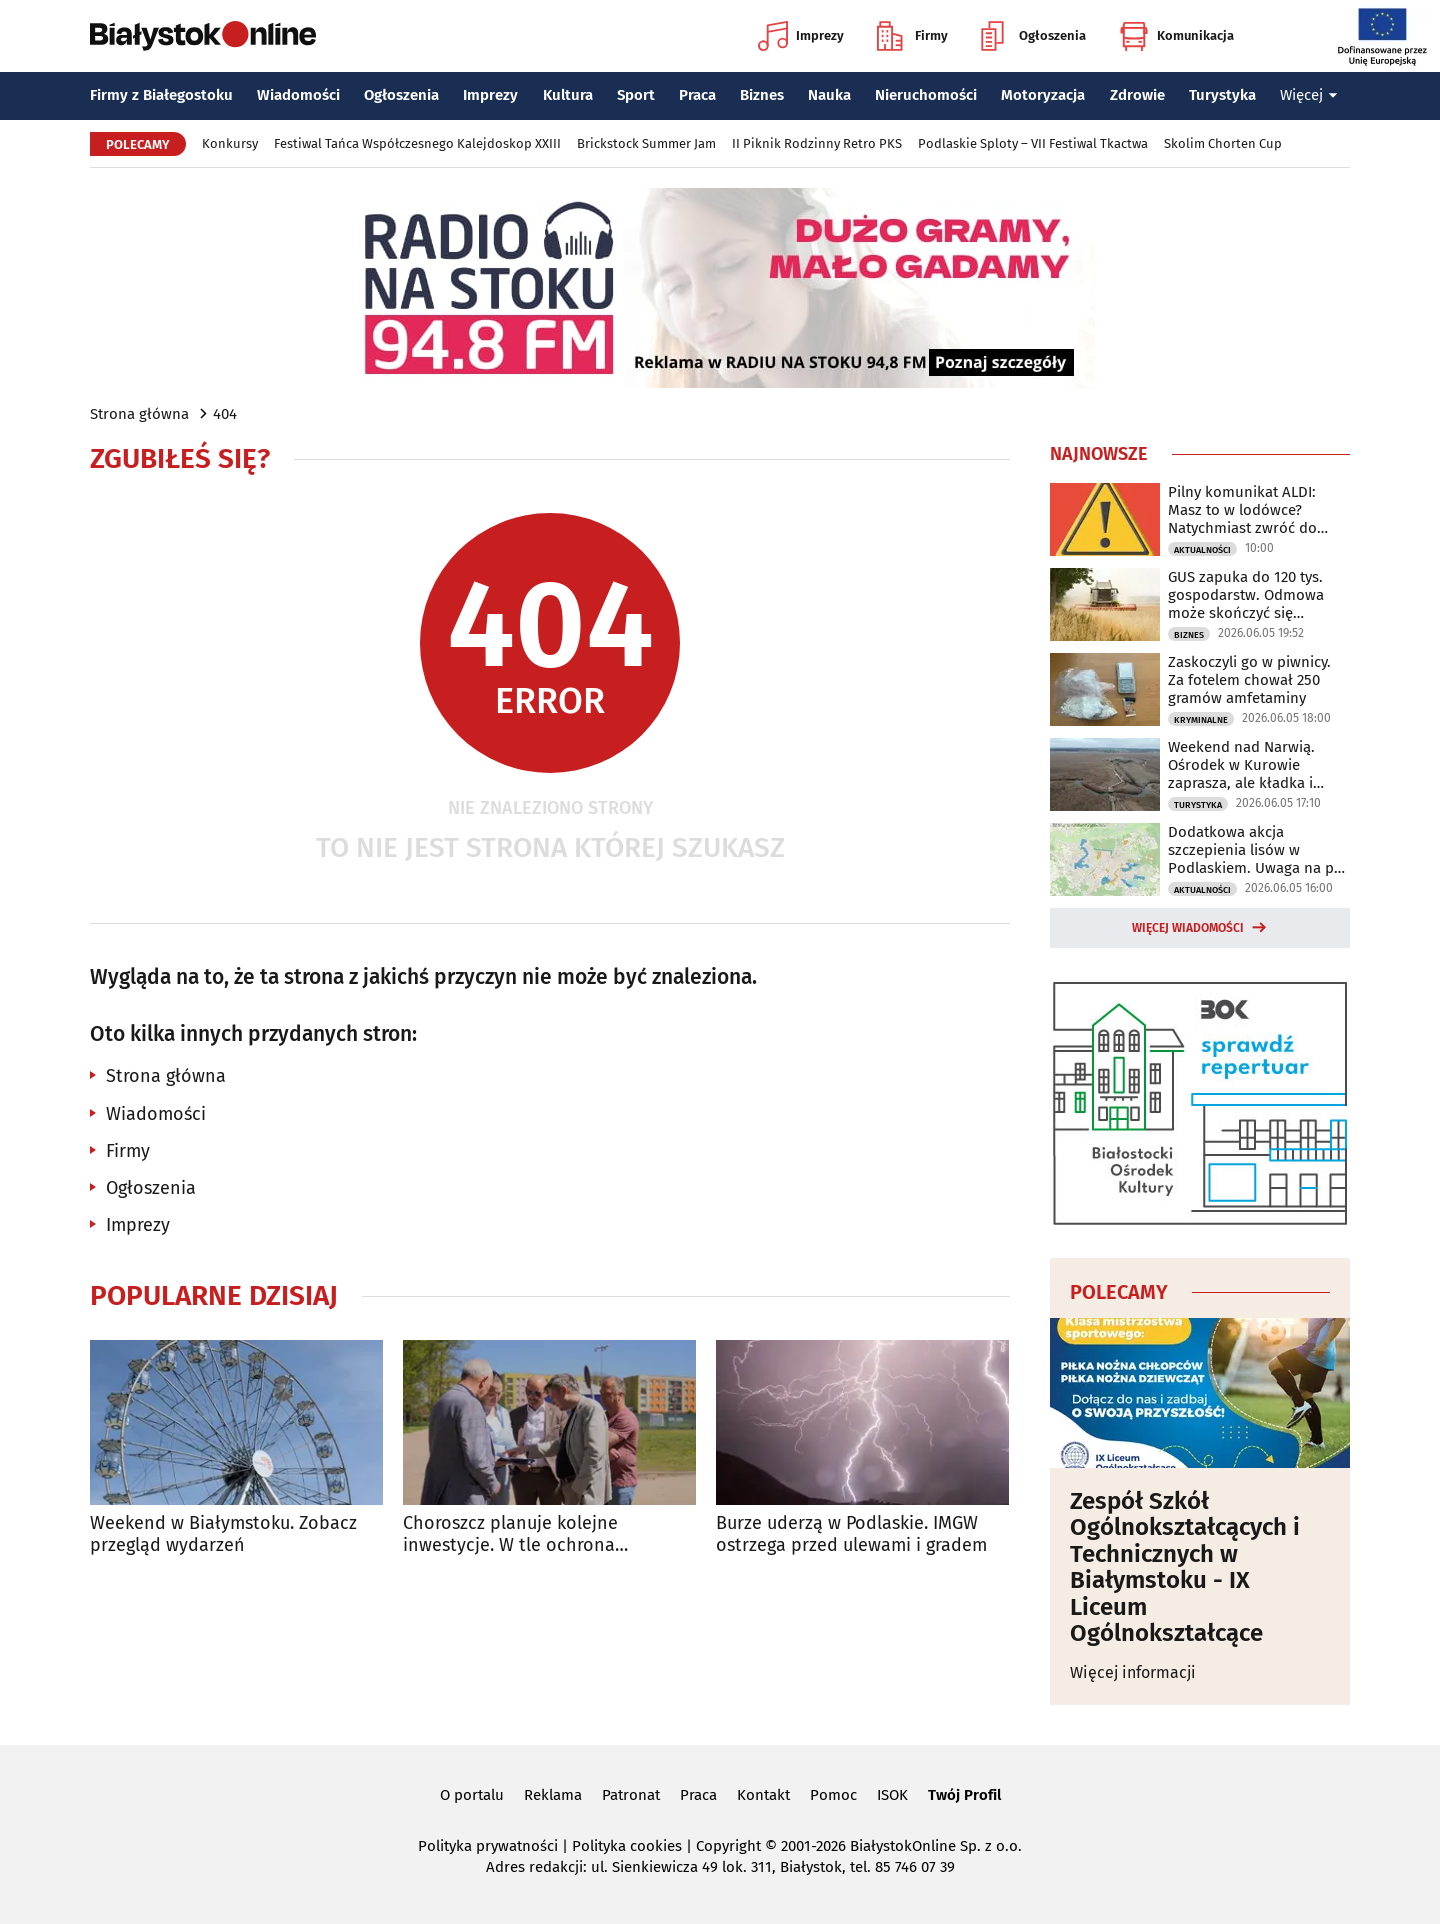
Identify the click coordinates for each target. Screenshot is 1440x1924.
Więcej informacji (1133, 1672)
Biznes (762, 95)
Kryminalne (1201, 720)
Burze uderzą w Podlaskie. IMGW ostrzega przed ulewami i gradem (851, 1534)
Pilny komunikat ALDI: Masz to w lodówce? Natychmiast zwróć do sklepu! (1242, 510)
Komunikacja (1176, 36)
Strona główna (139, 414)
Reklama (553, 1795)
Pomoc (833, 1795)
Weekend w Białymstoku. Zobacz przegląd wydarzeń (223, 1534)
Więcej (1309, 95)
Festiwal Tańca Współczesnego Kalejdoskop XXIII (417, 143)
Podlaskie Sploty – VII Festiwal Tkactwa (1033, 143)
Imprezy (801, 36)
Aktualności (1202, 550)
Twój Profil (964, 1795)
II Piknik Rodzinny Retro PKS (817, 143)
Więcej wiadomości (1188, 928)
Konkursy (230, 143)
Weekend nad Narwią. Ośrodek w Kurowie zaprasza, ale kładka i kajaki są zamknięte (1241, 765)
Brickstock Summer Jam (646, 143)
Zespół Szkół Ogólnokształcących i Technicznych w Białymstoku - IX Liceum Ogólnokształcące (1185, 1567)
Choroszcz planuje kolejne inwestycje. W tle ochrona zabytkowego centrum (510, 1534)
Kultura (568, 95)
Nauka (829, 95)
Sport (636, 95)
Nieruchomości (926, 95)
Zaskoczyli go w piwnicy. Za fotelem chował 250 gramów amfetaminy (1249, 680)
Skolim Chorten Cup (1223, 143)
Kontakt (763, 1795)
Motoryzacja (1043, 95)
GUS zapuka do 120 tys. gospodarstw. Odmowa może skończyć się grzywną (1246, 595)
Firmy (912, 36)
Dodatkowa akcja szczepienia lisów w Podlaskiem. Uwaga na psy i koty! (1258, 850)
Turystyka (1222, 95)
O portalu (472, 1795)
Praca (697, 95)
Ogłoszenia (1033, 36)
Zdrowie (1137, 95)
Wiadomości (298, 95)
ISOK (892, 1795)
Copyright (728, 1846)
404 (225, 414)
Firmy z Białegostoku (161, 95)
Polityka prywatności (488, 1846)
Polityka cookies (627, 1846)
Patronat (631, 1795)
